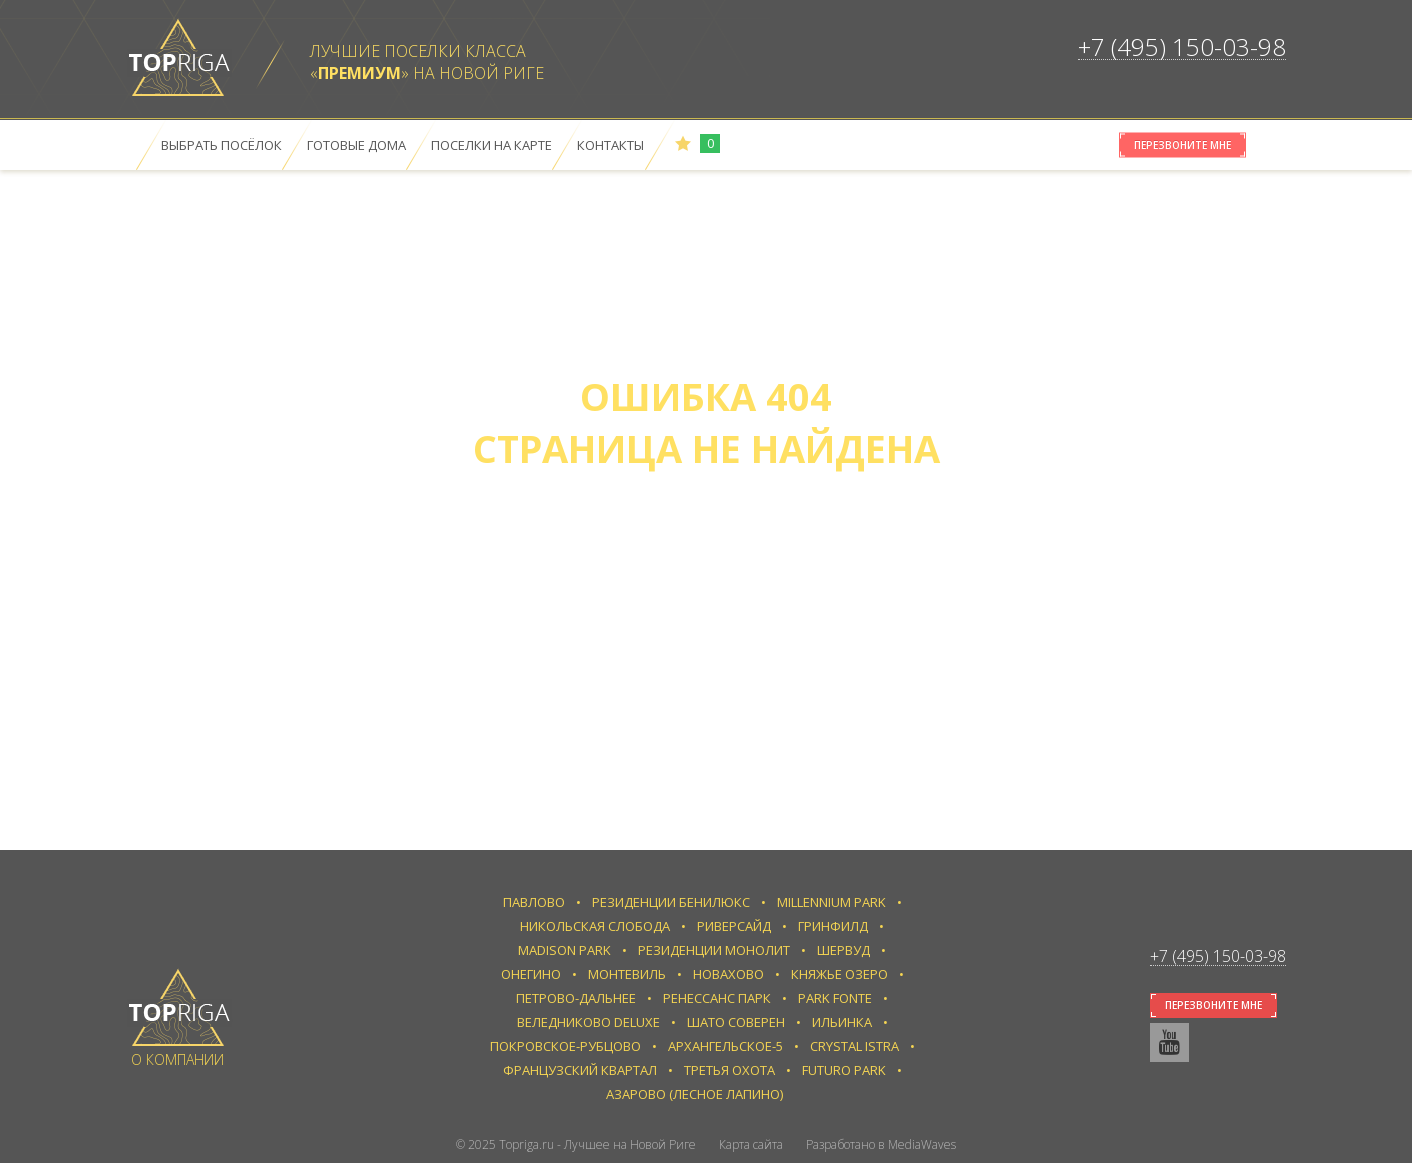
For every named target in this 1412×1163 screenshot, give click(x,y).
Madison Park (564, 950)
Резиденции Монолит (714, 950)
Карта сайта (751, 1144)
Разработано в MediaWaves (881, 1144)
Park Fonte (835, 998)
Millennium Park (831, 902)
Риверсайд (734, 926)
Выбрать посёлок (221, 145)
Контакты (610, 145)
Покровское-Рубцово (565, 1046)
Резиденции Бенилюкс (671, 902)
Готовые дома (356, 145)
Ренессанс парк (717, 998)
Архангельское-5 (725, 1046)
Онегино (531, 974)
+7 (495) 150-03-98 (1182, 46)
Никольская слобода (595, 926)
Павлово (534, 902)
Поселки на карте (491, 145)
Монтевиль (627, 974)
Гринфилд (833, 926)
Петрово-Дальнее (576, 998)
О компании (177, 1059)
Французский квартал (580, 1070)
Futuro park (844, 1070)
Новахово (728, 974)
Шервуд (843, 950)
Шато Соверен (736, 1022)
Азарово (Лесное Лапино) (694, 1094)
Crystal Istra (854, 1046)
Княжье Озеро (839, 974)
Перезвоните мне (1182, 145)
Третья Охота (729, 1070)
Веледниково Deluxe (588, 1022)
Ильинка (842, 1022)
